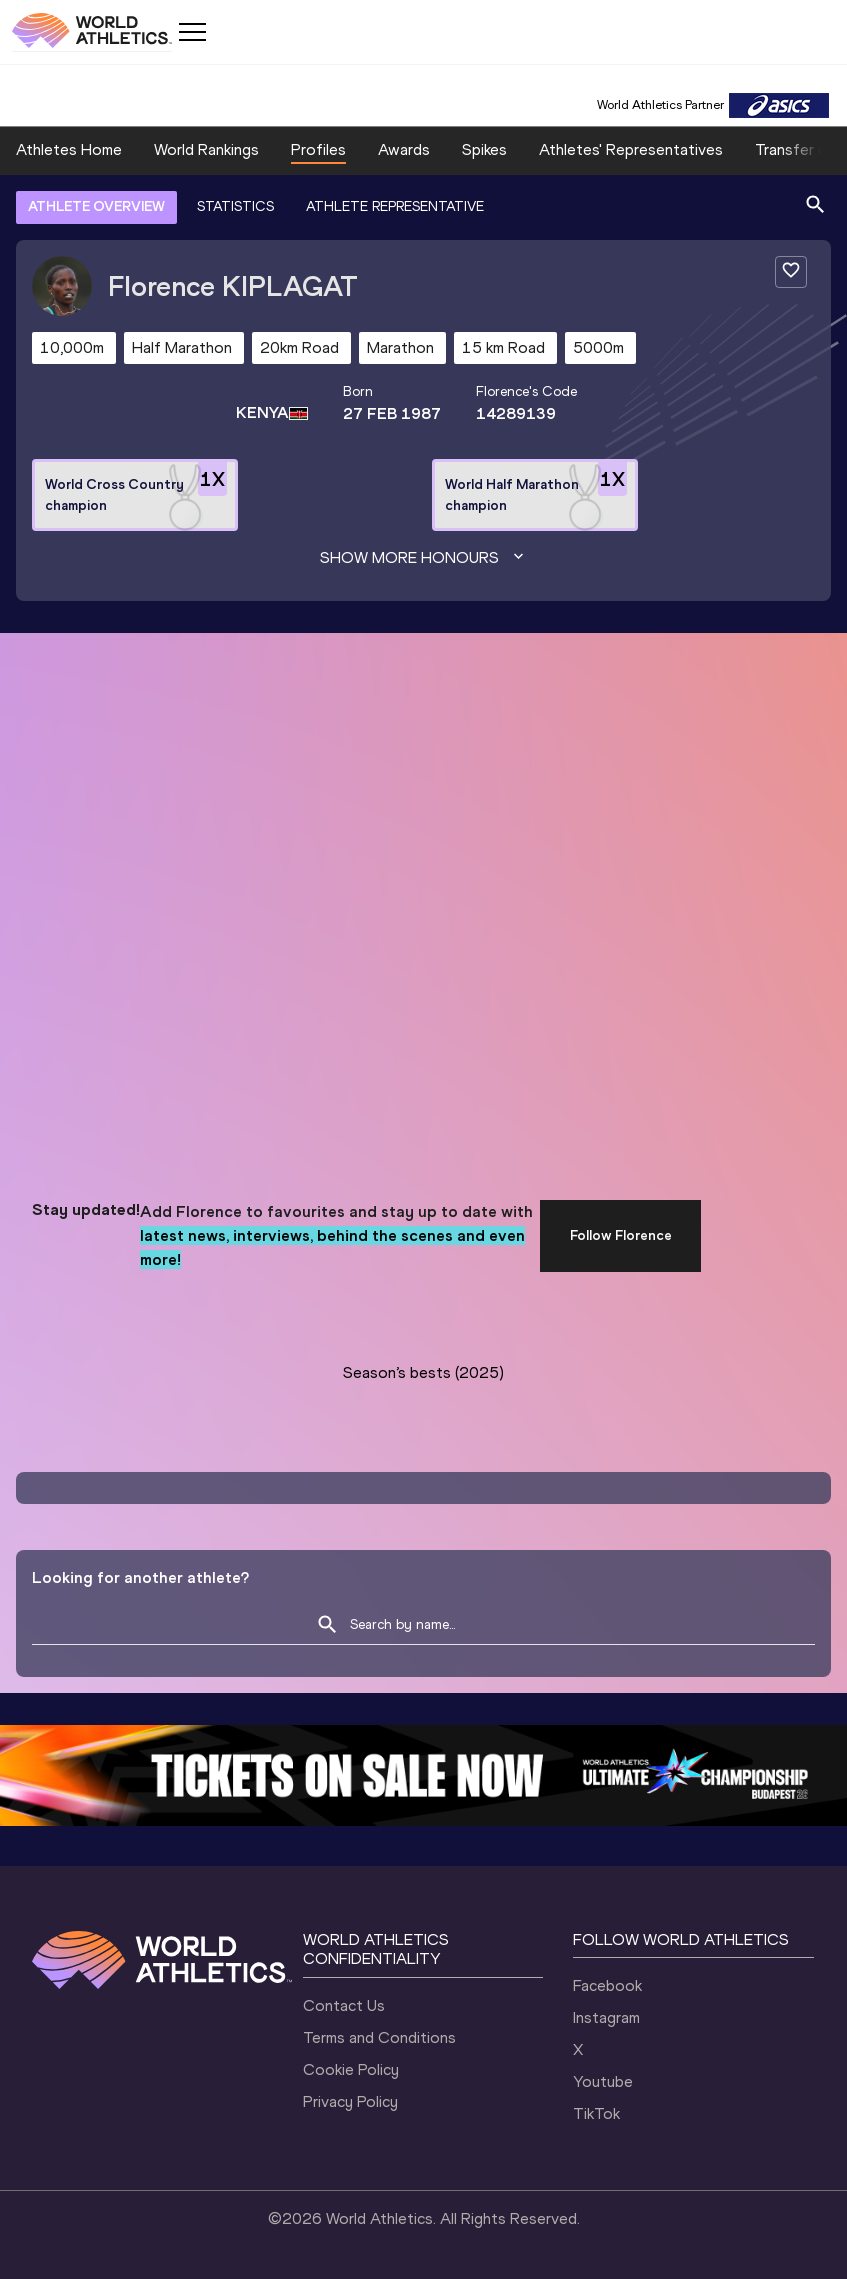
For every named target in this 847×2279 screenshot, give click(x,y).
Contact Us (344, 2005)
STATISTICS (235, 206)
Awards (404, 149)
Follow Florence (621, 1235)
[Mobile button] (192, 32)
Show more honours (424, 558)
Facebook (607, 1985)
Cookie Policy (351, 2069)
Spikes (484, 149)
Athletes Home (69, 149)
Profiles (318, 149)
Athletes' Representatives (631, 149)
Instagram (606, 2017)
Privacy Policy (350, 2101)
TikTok (596, 2113)
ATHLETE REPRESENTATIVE (395, 206)
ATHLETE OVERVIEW (96, 206)
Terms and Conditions (379, 2037)
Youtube (603, 2081)
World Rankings (206, 149)
